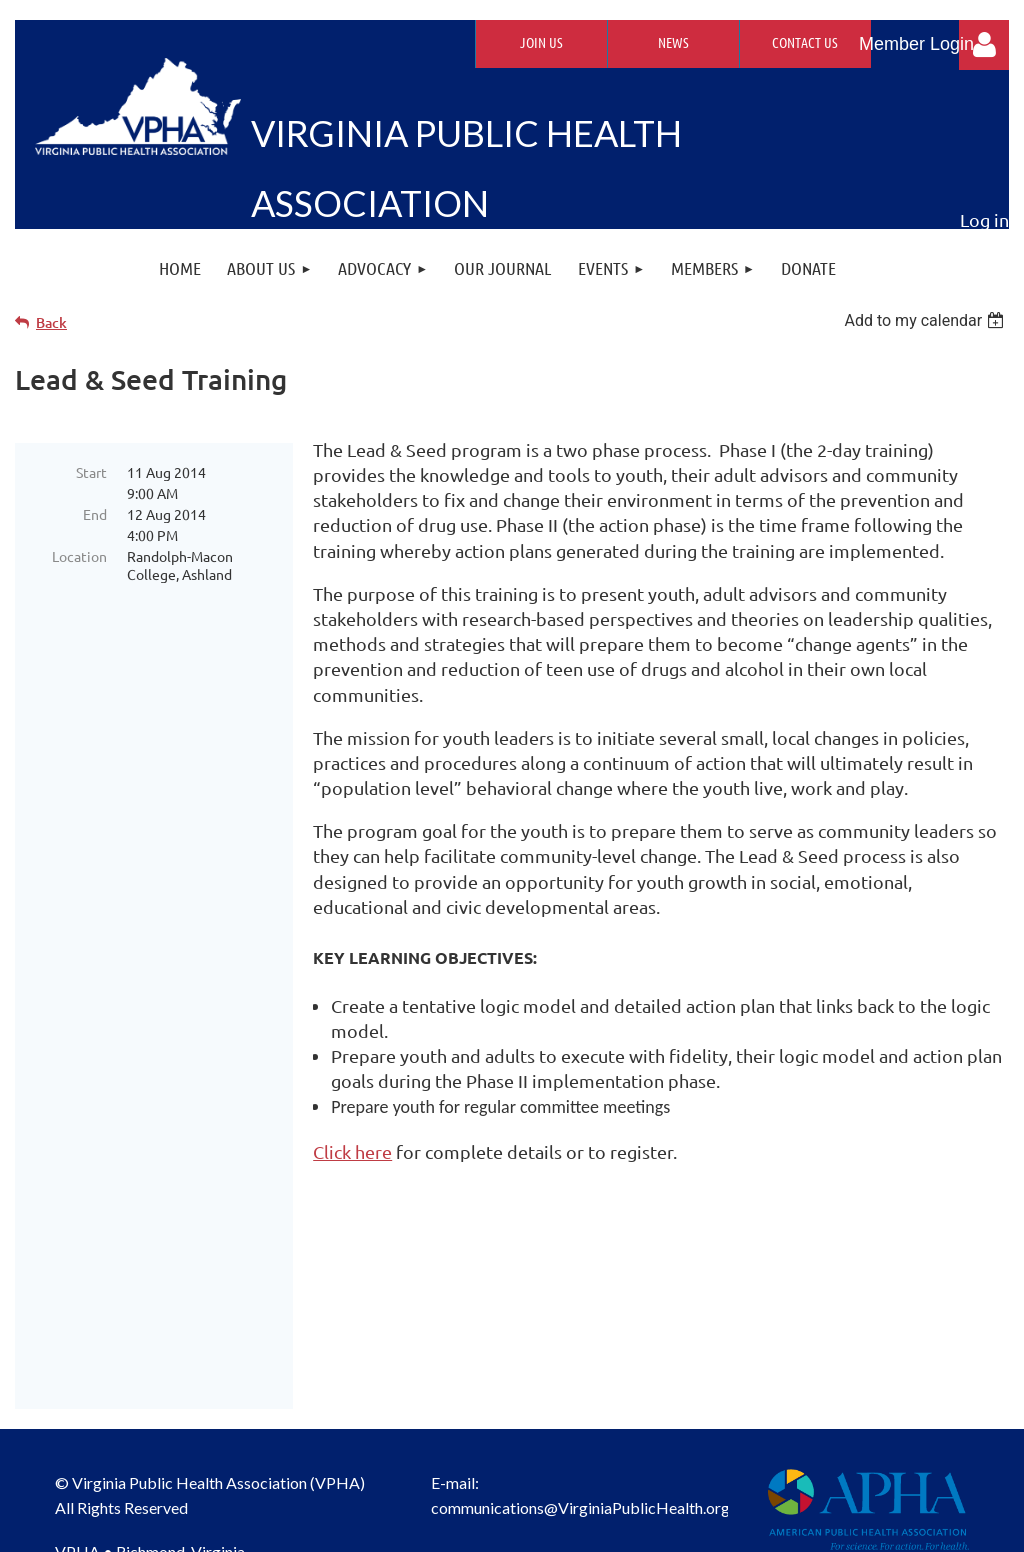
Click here (352, 1151)
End (95, 514)
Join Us (541, 42)
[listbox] (926, 320)
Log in (984, 45)
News (673, 42)
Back (51, 322)
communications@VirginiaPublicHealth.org (580, 1326)
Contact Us (805, 42)
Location (79, 556)
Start (91, 472)
